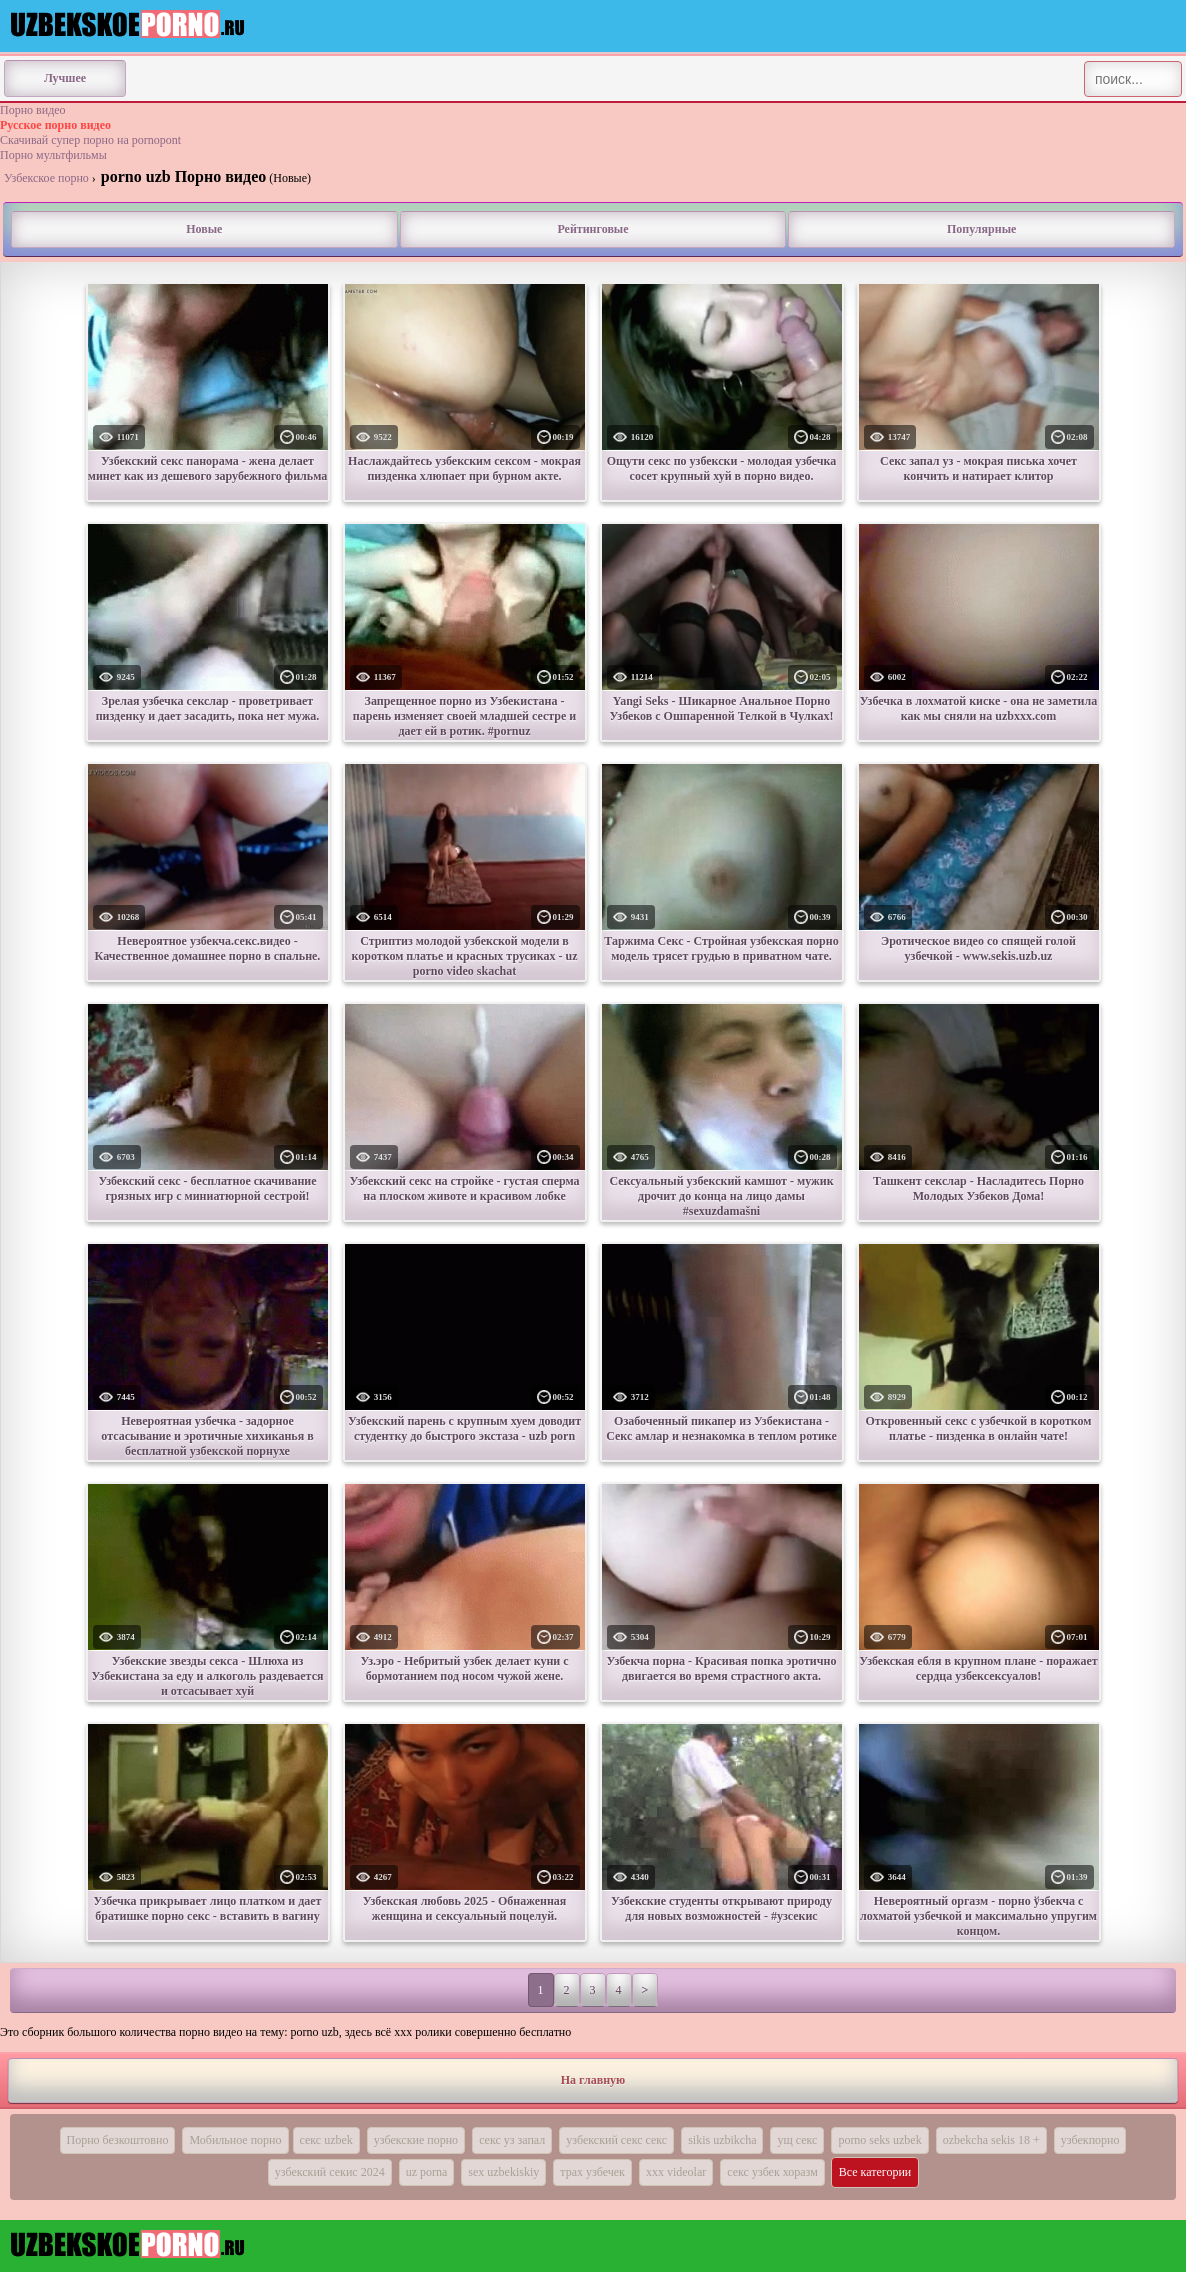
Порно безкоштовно (118, 2140)
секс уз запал (512, 2140)
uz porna (427, 2172)
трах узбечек (592, 2172)
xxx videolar (676, 2172)
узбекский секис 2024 (330, 2172)
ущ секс (797, 2140)
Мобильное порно (235, 2140)
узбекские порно (416, 2140)
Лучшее (65, 78)
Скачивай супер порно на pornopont (90, 140)
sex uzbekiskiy (503, 2172)
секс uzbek (326, 2140)
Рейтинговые (592, 229)
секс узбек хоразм (772, 2172)
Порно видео (33, 110)
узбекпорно (1090, 2140)
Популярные (981, 229)
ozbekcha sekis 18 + (991, 2140)
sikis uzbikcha (722, 2140)
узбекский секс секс (616, 2140)
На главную (593, 2080)
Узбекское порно (46, 178)
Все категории (875, 2172)
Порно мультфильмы (53, 155)
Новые (204, 229)
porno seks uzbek (879, 2140)
